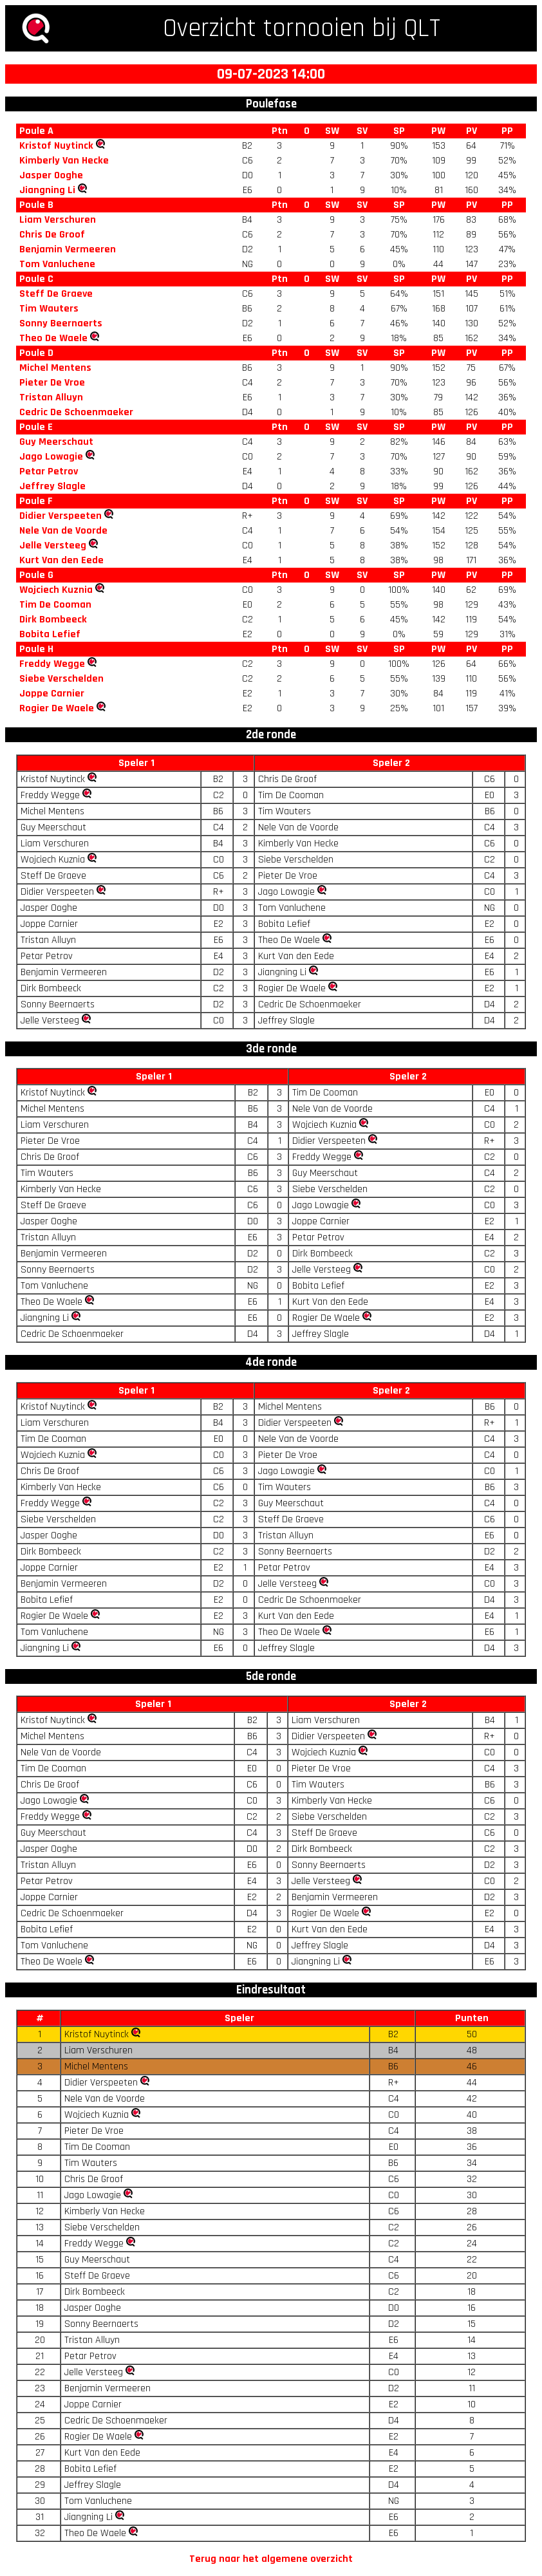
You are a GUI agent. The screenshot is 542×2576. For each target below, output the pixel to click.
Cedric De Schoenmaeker (76, 412)
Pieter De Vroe (52, 382)
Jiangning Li (47, 190)
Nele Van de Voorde (63, 530)
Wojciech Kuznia (56, 590)
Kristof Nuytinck (56, 146)
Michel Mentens (55, 368)
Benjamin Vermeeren (67, 249)
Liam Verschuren (57, 220)
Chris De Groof (52, 234)
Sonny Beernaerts (60, 323)
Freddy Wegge (52, 664)
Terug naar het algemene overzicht (271, 2559)
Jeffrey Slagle (52, 486)
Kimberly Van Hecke (64, 160)
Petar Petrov (48, 471)
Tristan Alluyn (51, 397)
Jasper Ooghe (51, 175)
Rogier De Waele (56, 708)
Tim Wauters (49, 308)
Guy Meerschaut (56, 442)
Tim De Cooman (55, 604)
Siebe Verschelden (61, 679)
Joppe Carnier (51, 693)
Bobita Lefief (49, 634)
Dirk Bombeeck (53, 619)
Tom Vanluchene (57, 264)
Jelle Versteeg (52, 545)
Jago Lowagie (51, 456)
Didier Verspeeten (60, 516)
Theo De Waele (53, 338)
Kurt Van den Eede (61, 560)
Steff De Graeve (56, 294)
